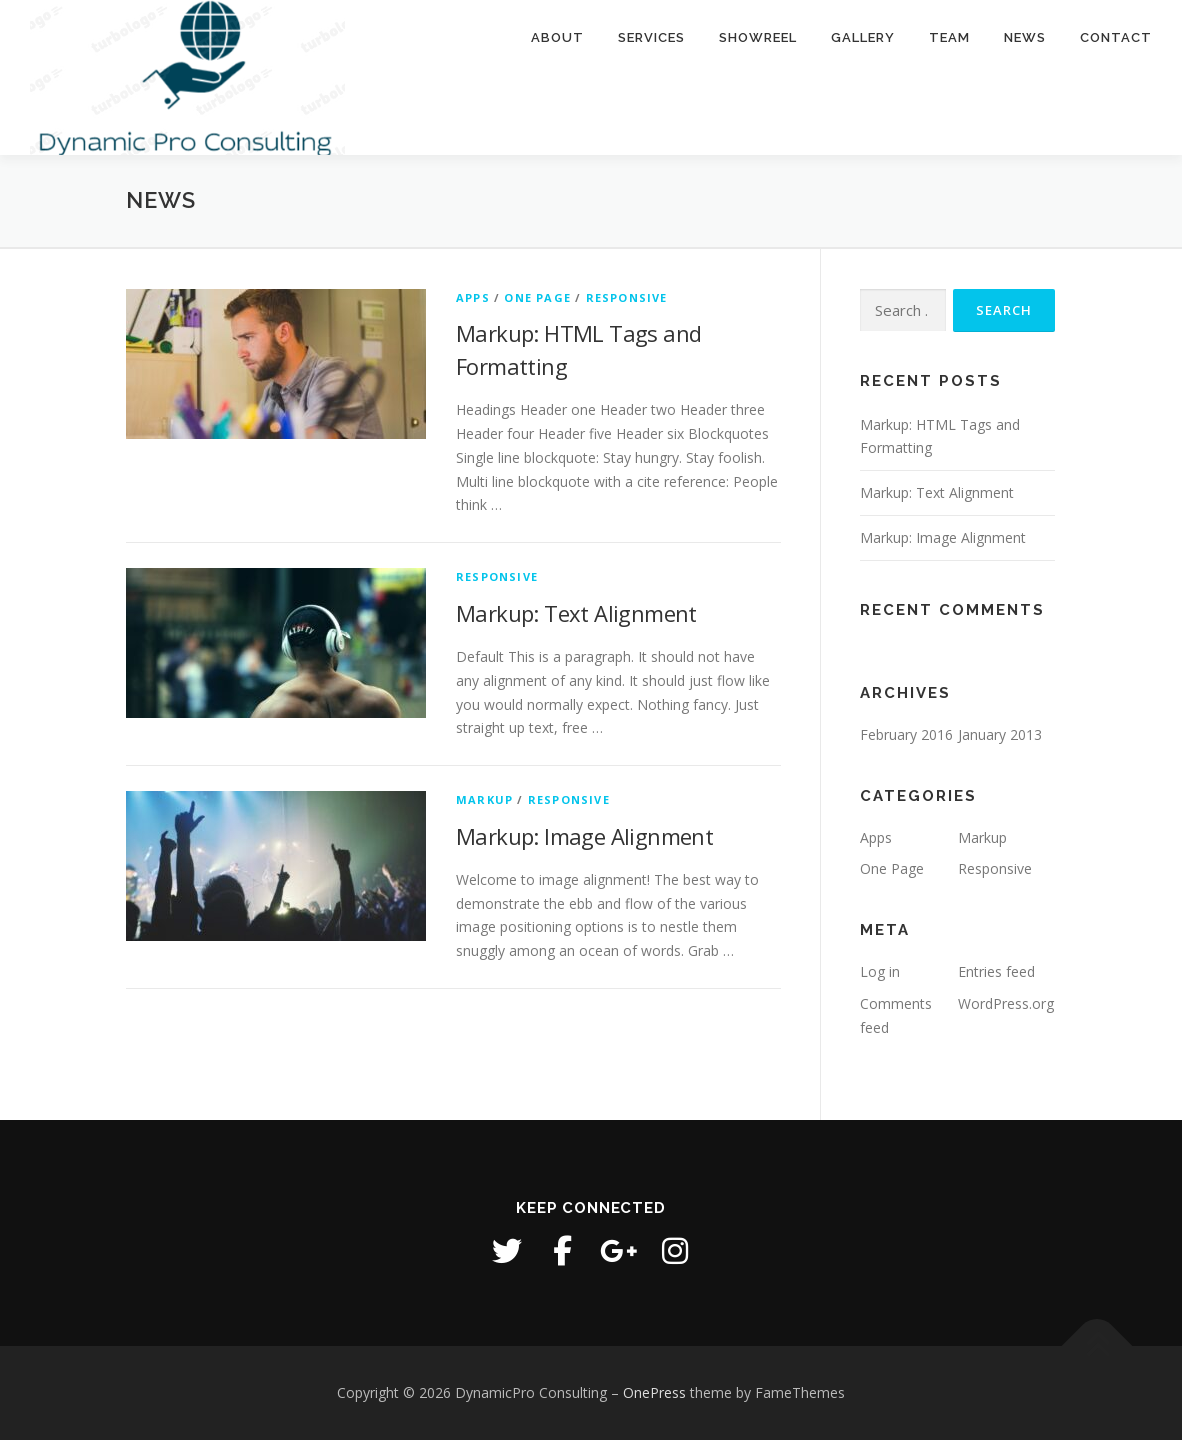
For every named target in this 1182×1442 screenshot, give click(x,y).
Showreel (758, 37)
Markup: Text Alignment (576, 615)
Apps (473, 299)
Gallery (863, 37)
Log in (880, 974)
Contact (1116, 37)
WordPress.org (1006, 1005)
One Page (537, 299)
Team (949, 37)
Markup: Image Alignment (584, 838)
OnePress (654, 1394)
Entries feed (996, 974)
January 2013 (1000, 736)
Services (651, 37)
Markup (484, 802)
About (557, 37)
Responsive (627, 299)
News (1025, 37)
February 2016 (906, 736)
